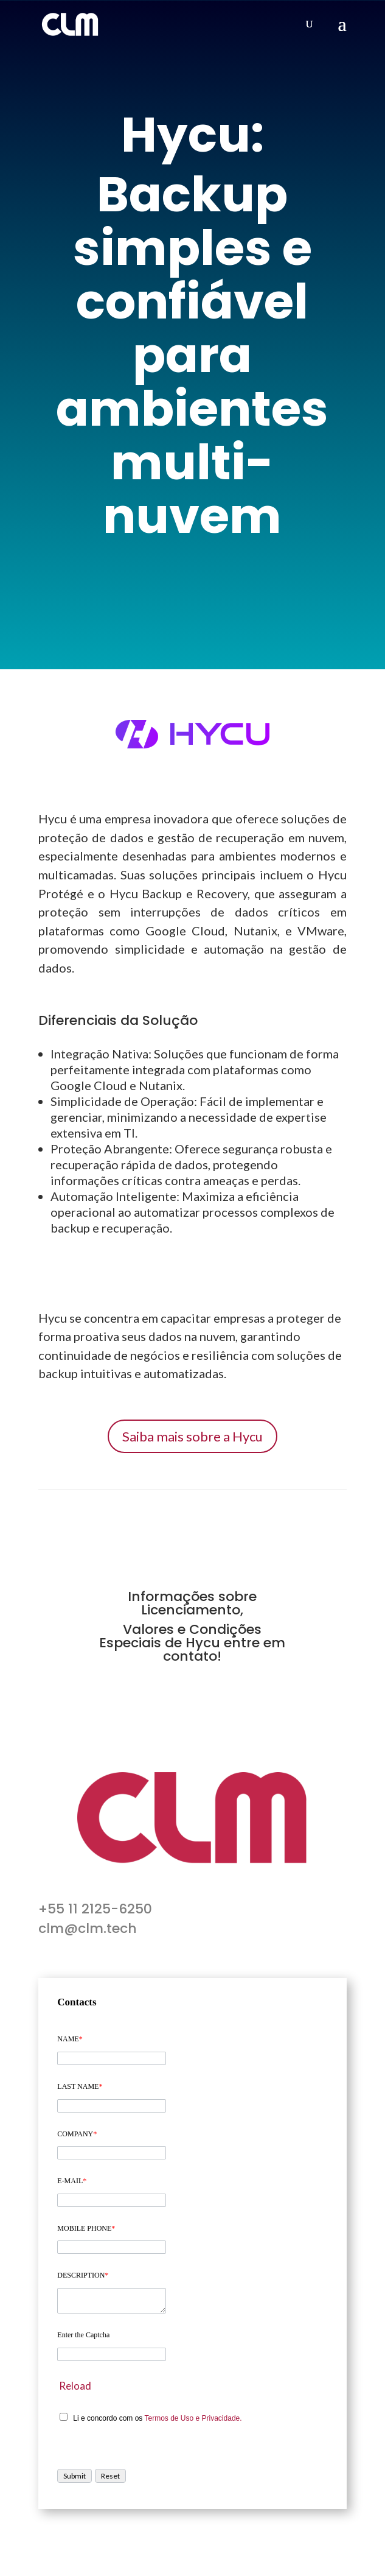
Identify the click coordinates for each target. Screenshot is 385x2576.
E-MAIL (71, 2181)
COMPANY (77, 2134)
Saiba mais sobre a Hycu (192, 1436)
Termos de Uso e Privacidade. (192, 2418)
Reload (75, 2385)
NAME (69, 2039)
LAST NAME (79, 2086)
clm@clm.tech (87, 1928)
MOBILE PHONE (86, 2228)
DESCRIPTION (82, 2275)
